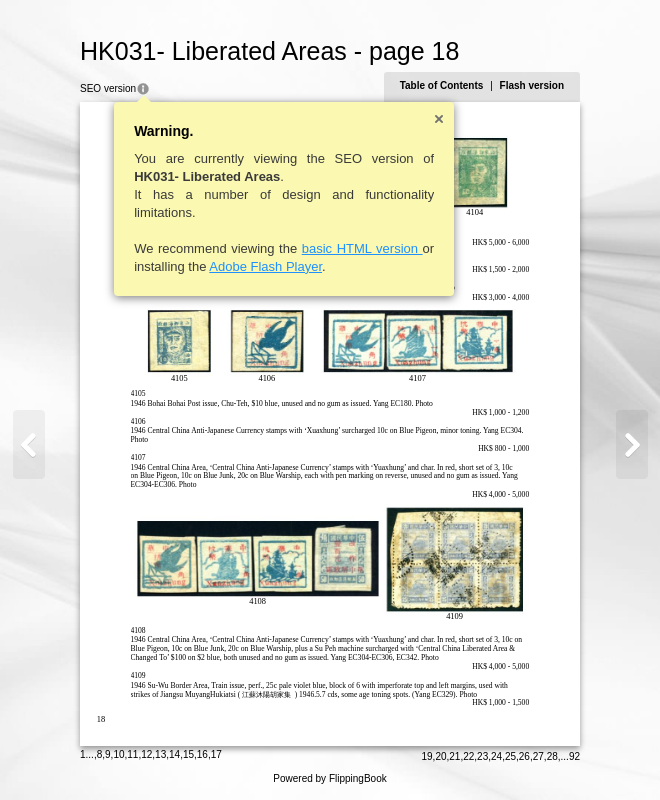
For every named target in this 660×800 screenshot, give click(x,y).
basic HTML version (362, 248)
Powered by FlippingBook (329, 778)
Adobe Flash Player (265, 266)
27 (538, 756)
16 (202, 754)
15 (188, 754)
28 (552, 756)
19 (426, 756)
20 (440, 756)
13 (160, 754)
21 (454, 756)
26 (524, 756)
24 (496, 756)
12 (146, 754)
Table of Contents (442, 85)
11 (132, 754)
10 (118, 754)
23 (482, 756)
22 (468, 756)
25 (510, 756)
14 (174, 754)
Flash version (532, 85)
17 (216, 754)
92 (574, 756)
